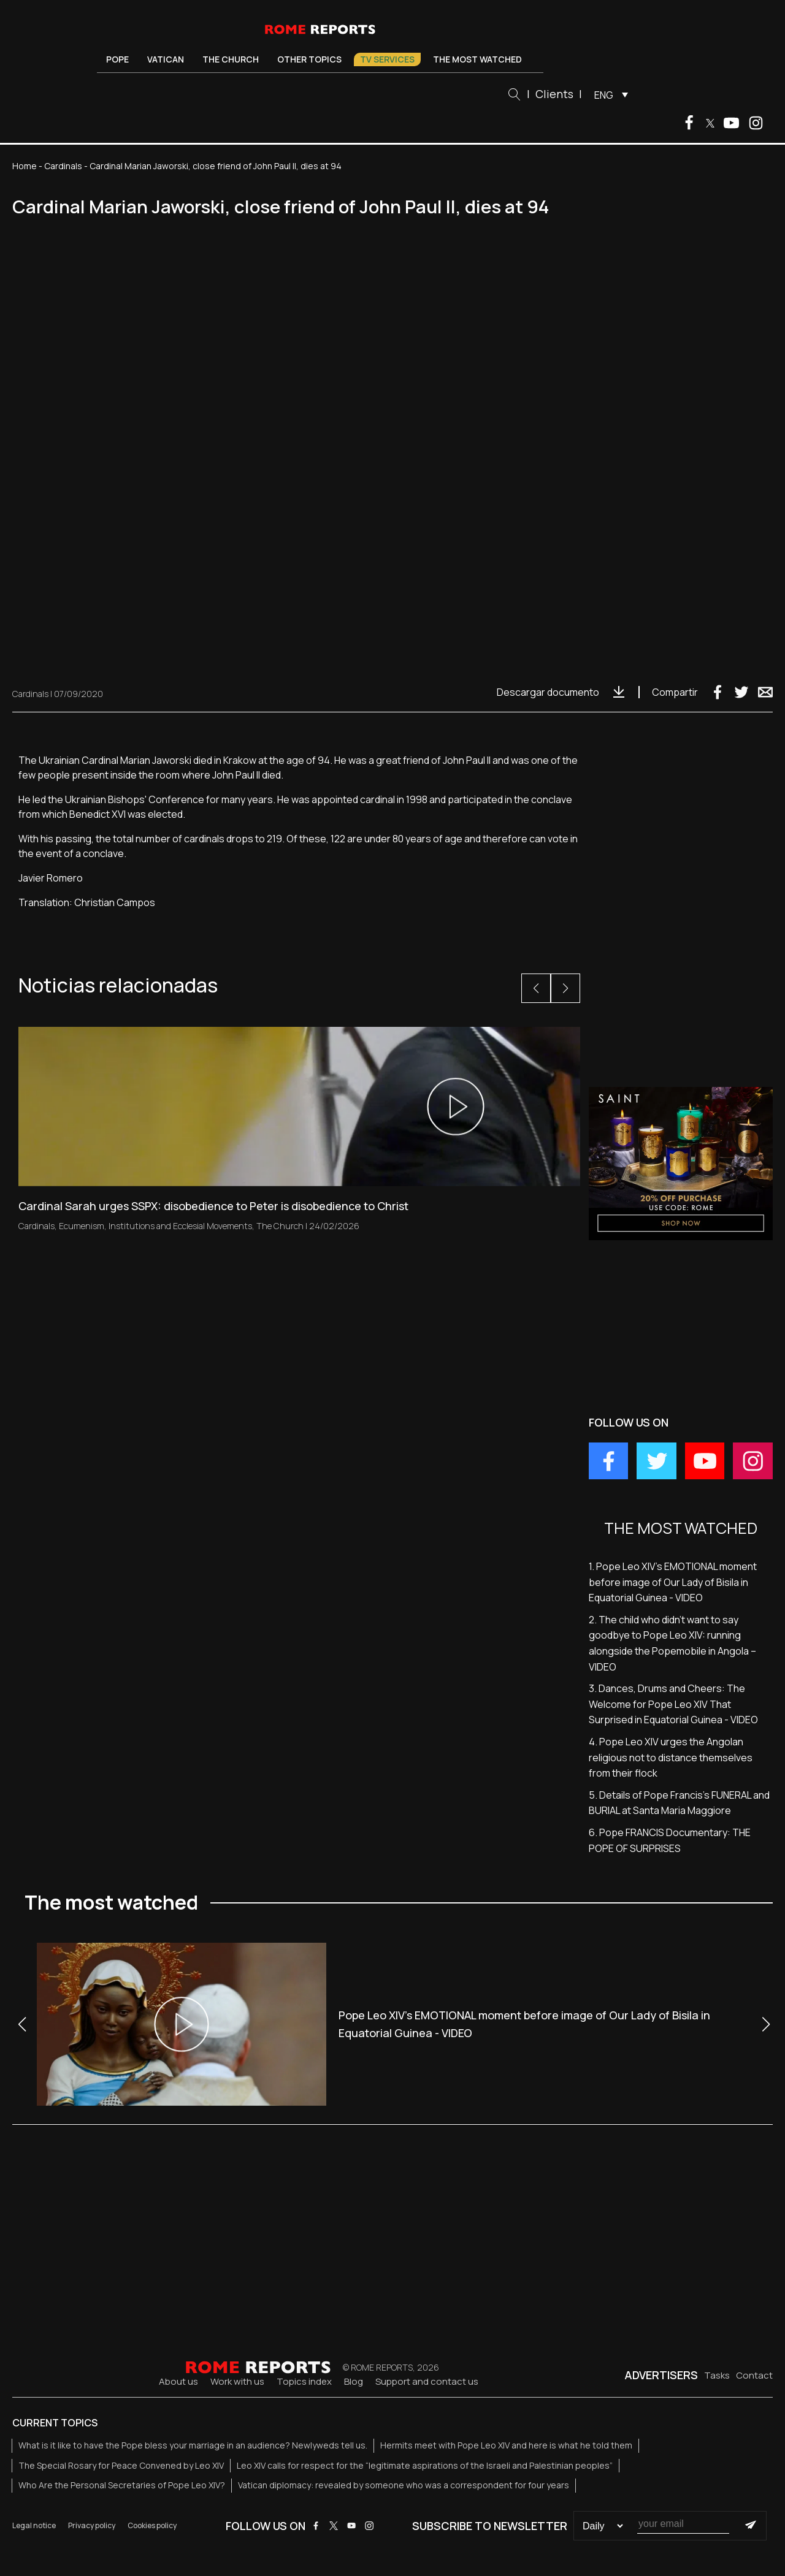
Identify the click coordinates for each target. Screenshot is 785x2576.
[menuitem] (608, 94)
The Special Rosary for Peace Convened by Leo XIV (121, 2465)
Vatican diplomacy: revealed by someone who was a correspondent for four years (403, 2485)
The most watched (477, 59)
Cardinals (63, 166)
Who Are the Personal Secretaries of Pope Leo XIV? (121, 2485)
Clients (554, 93)
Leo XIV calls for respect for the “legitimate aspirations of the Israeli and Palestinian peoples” (425, 2465)
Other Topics (309, 59)
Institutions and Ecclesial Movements (180, 1226)
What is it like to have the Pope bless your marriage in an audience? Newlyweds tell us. (192, 2445)
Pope (117, 59)
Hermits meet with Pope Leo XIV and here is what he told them (506, 2445)
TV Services (387, 59)
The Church (230, 59)
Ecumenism (81, 1226)
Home (24, 166)
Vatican (165, 59)
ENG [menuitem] (603, 95)
